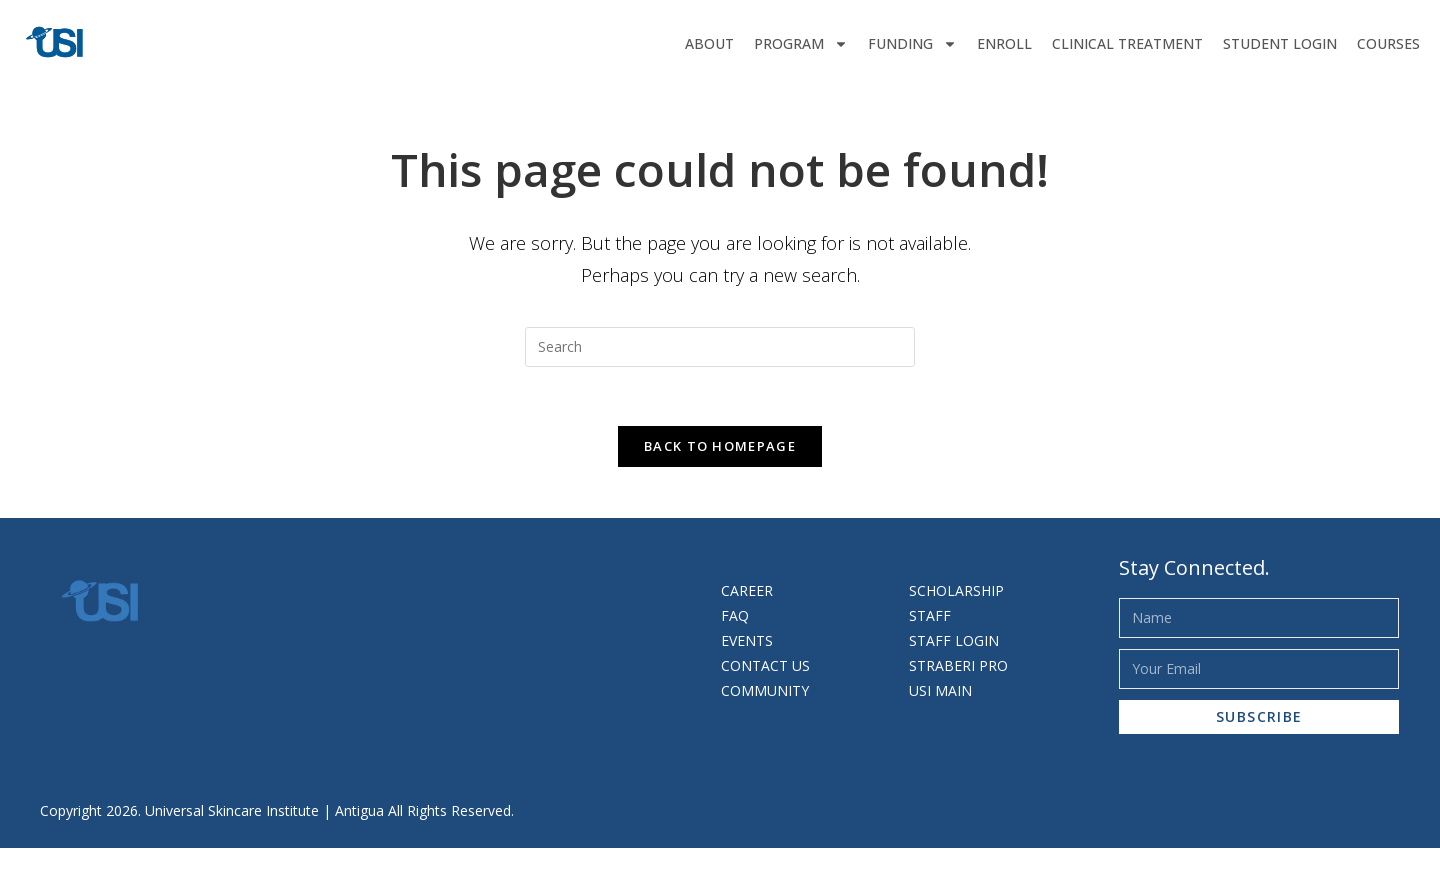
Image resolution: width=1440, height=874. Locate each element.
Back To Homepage (720, 448)
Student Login (1280, 43)
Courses (1388, 43)
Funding (912, 44)
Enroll (1004, 43)
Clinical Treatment (1127, 43)
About (709, 43)
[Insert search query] (720, 347)
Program (801, 44)
